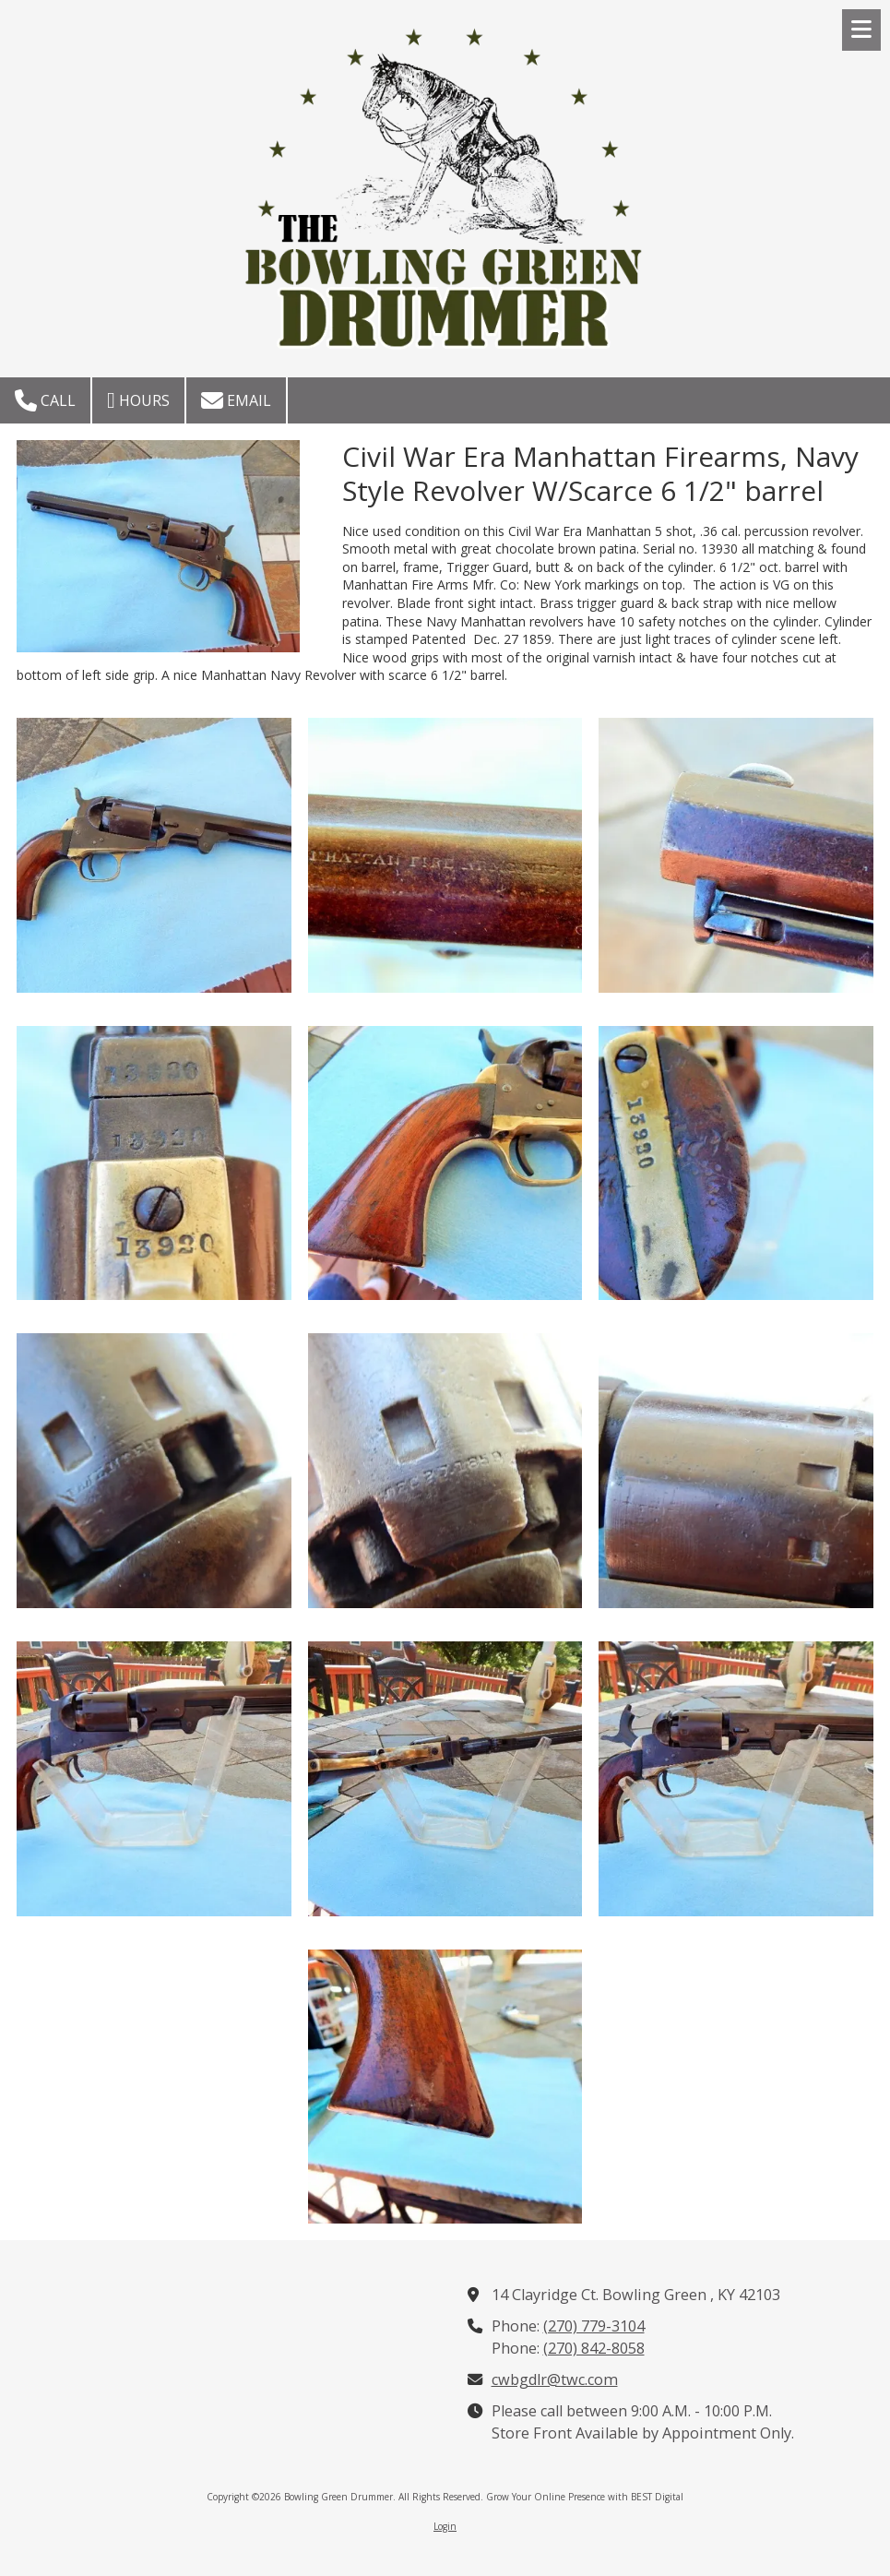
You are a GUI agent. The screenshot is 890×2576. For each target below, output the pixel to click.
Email (236, 400)
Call (45, 400)
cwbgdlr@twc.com (555, 2379)
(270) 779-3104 (594, 2326)
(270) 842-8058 (594, 2348)
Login (445, 2526)
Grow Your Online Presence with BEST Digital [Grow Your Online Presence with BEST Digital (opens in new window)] (584, 2496)
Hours (138, 400)
